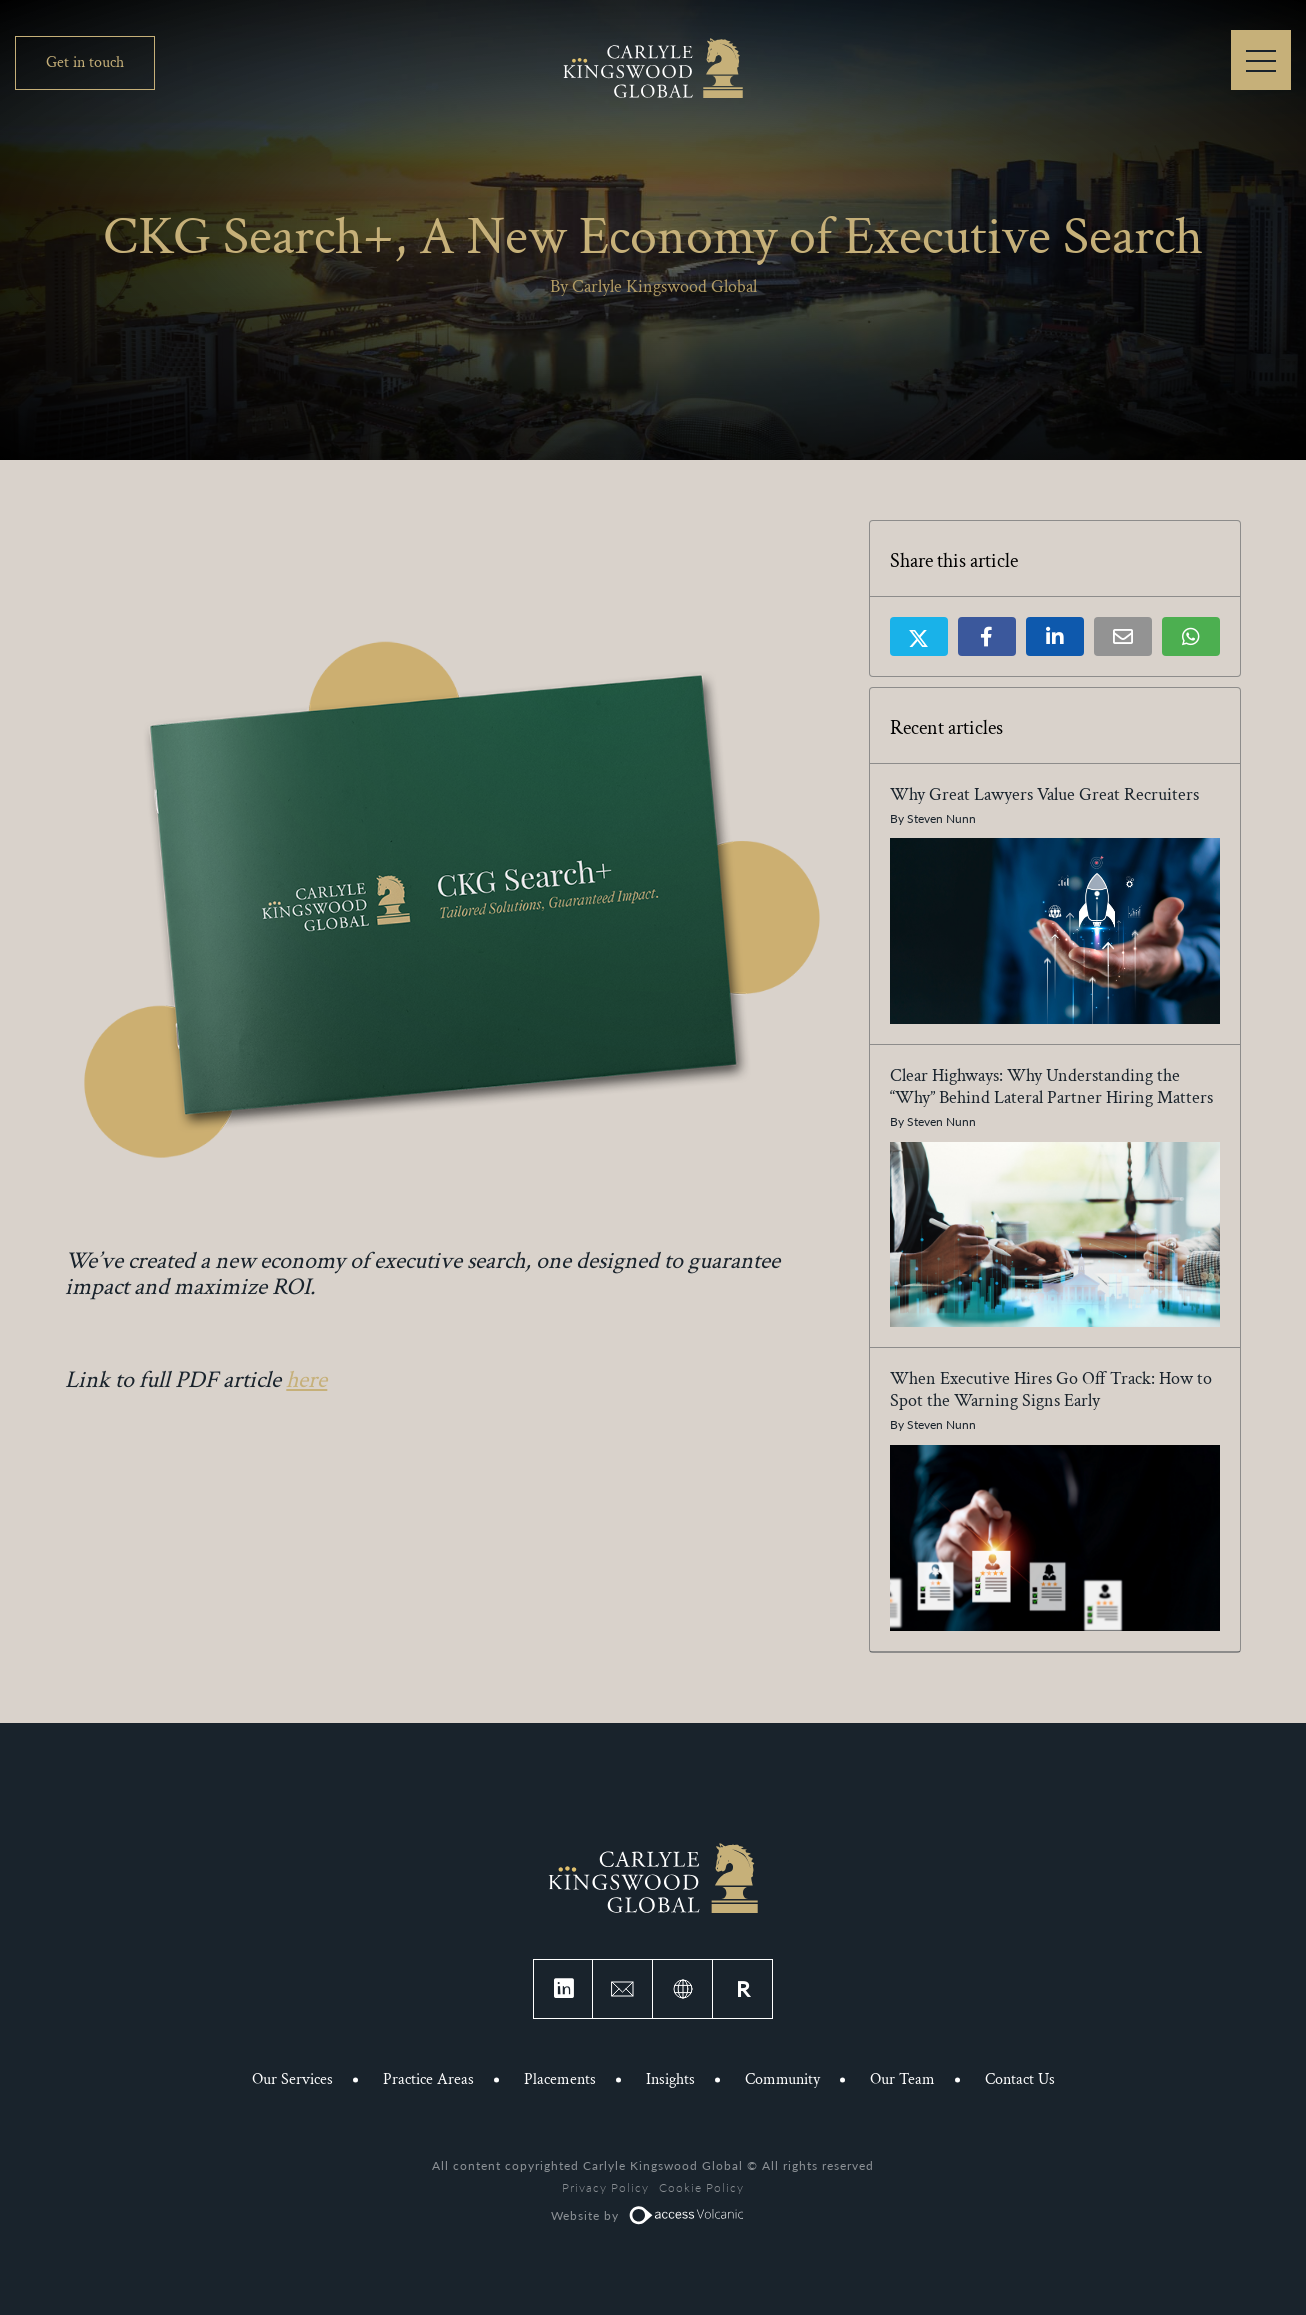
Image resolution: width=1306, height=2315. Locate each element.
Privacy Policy (605, 2187)
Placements (560, 2079)
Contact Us (1020, 2079)
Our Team (902, 2079)
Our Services (292, 2079)
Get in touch (85, 62)
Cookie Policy (701, 2187)
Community (782, 2079)
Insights (670, 2079)
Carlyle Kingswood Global (653, 67)
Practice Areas (428, 2079)
